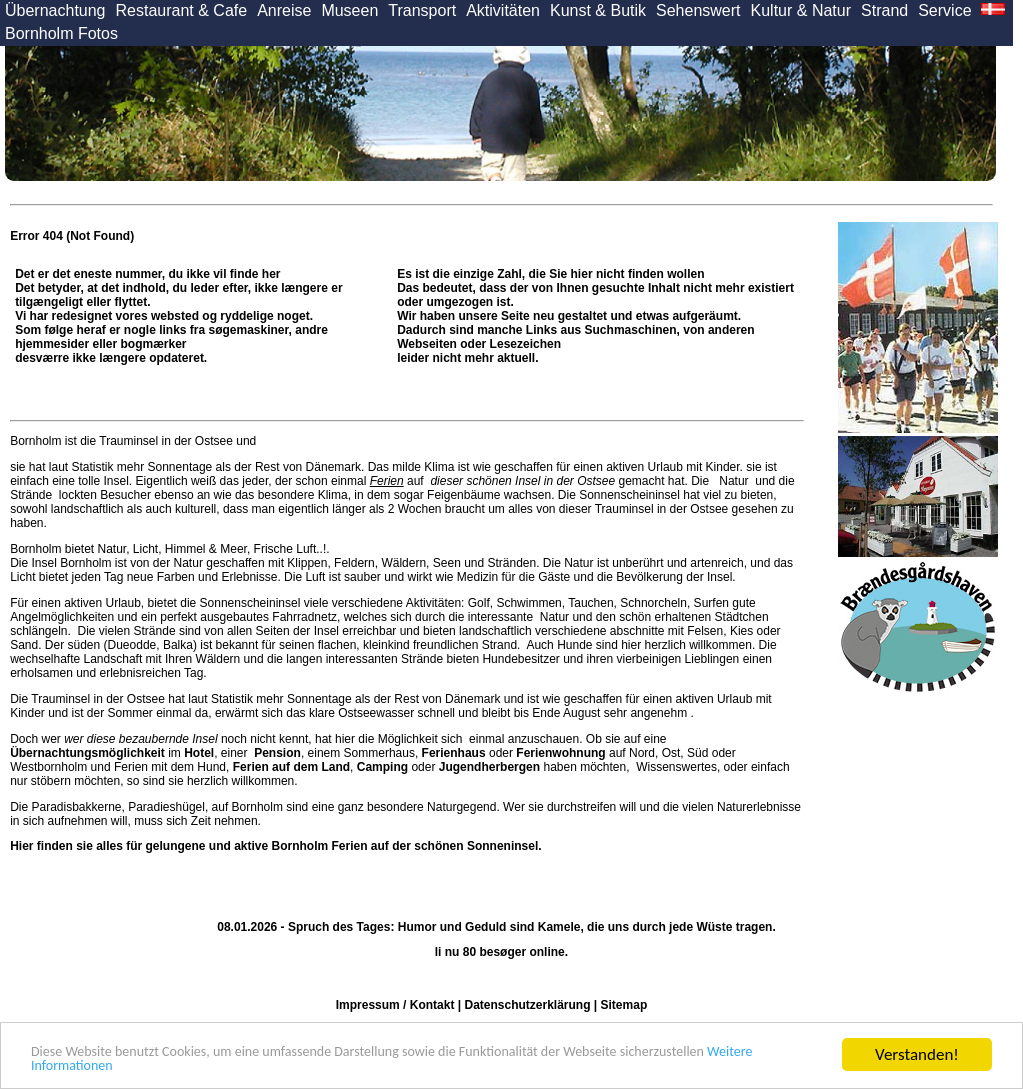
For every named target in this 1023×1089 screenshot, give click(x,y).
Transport (422, 10)
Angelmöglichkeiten (62, 617)
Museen (349, 10)
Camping (382, 767)
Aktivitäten (503, 10)
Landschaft (113, 659)
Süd (697, 753)
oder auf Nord (538, 753)
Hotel (199, 753)
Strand (884, 10)
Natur (734, 481)
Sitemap (624, 1005)
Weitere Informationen (216, 1065)
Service (944, 10)
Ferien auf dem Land (291, 767)
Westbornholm (48, 767)
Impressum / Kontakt (395, 1005)
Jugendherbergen (489, 767)
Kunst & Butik (598, 10)
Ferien (387, 481)
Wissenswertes (676, 767)
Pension (277, 753)
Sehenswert (698, 10)
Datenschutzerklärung (527, 1005)
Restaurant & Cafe (182, 10)
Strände (32, 495)
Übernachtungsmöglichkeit (87, 753)
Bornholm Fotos (61, 33)
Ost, (673, 753)
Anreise (284, 10)
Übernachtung (55, 10)
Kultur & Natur (801, 10)
